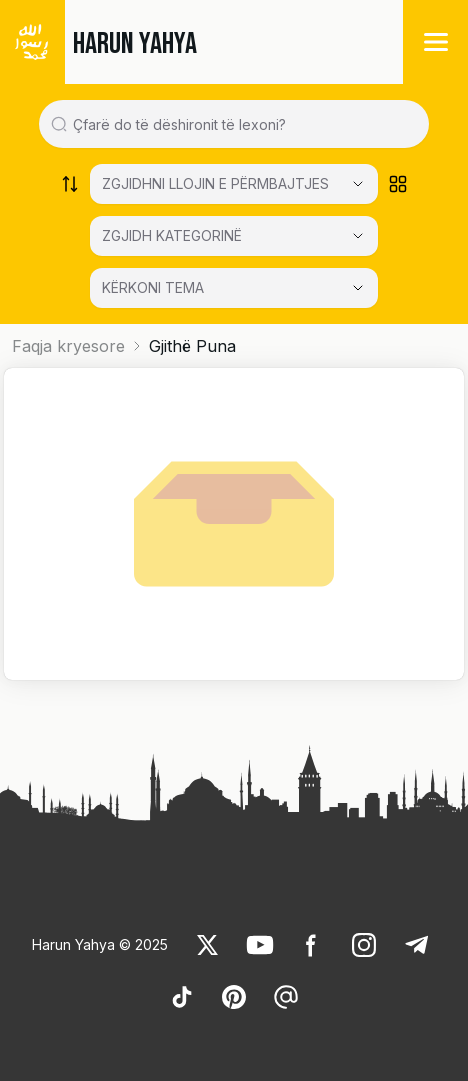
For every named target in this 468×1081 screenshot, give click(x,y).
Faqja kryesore (68, 346)
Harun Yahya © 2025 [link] (100, 944)
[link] (208, 945)
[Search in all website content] (242, 124)
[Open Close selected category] (358, 288)
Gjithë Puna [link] (192, 346)
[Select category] (234, 184)
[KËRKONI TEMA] (234, 288)
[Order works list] (70, 184)
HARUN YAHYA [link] (135, 44)
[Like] (208, 945)
